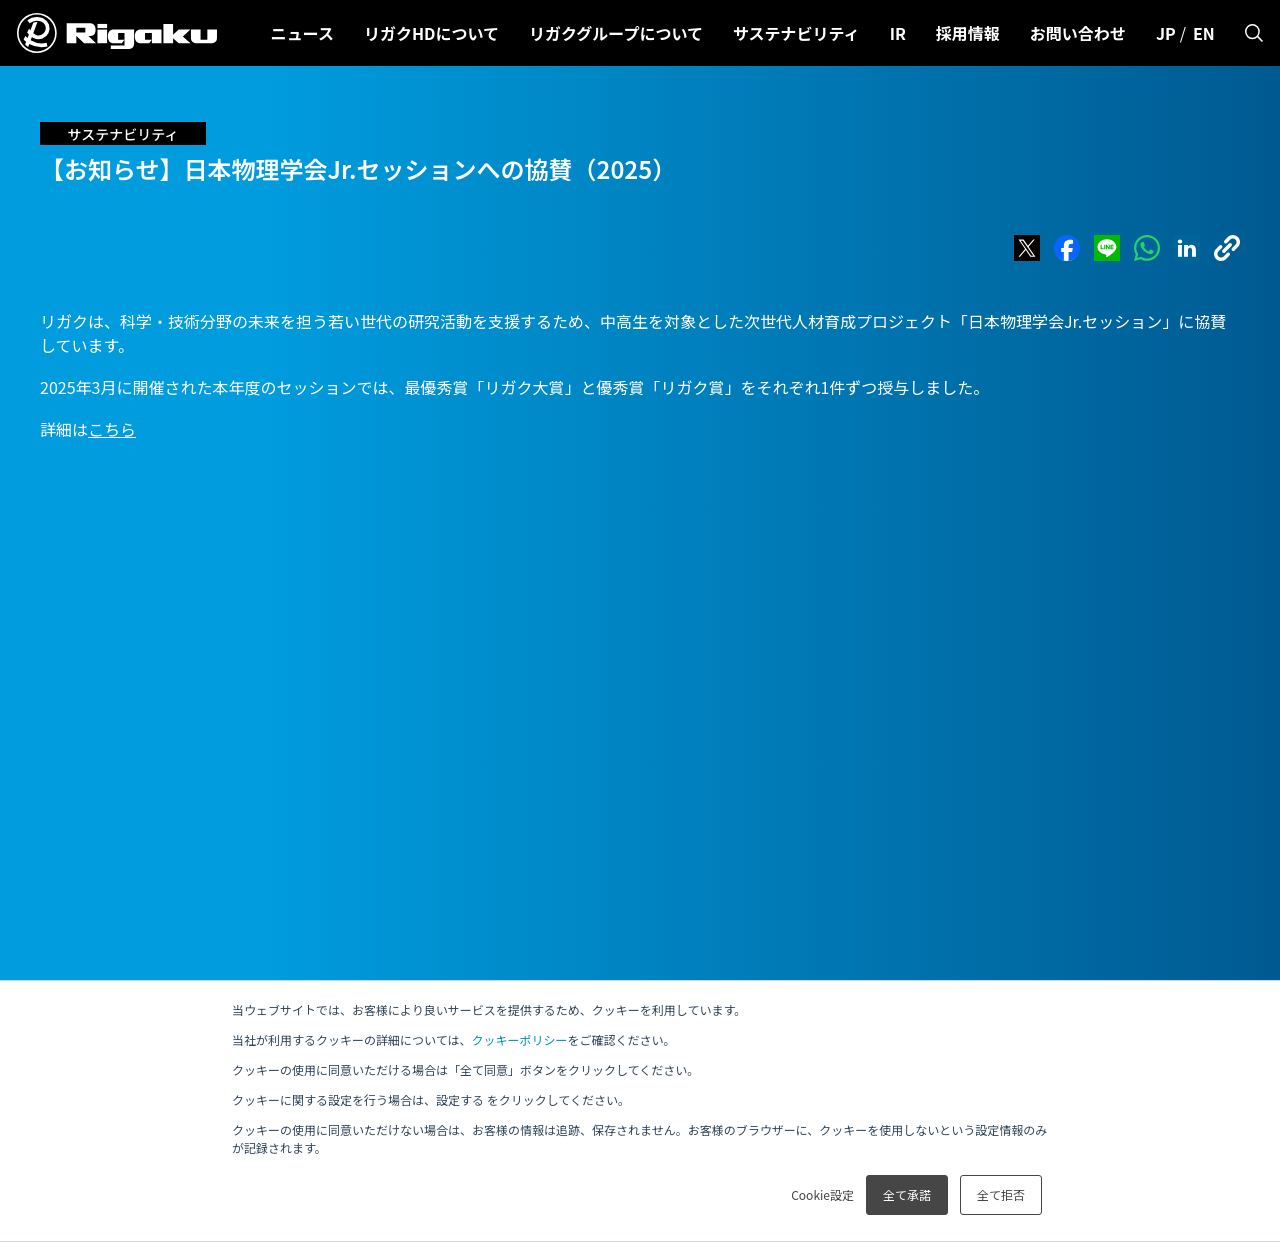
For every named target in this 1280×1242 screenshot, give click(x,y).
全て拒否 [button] (1001, 1194)
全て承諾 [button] (907, 1194)
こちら (112, 429)
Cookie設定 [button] (822, 1194)
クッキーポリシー (519, 1039)
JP (1166, 33)
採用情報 (968, 33)
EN (1204, 33)
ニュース (302, 33)
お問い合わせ (1078, 33)
